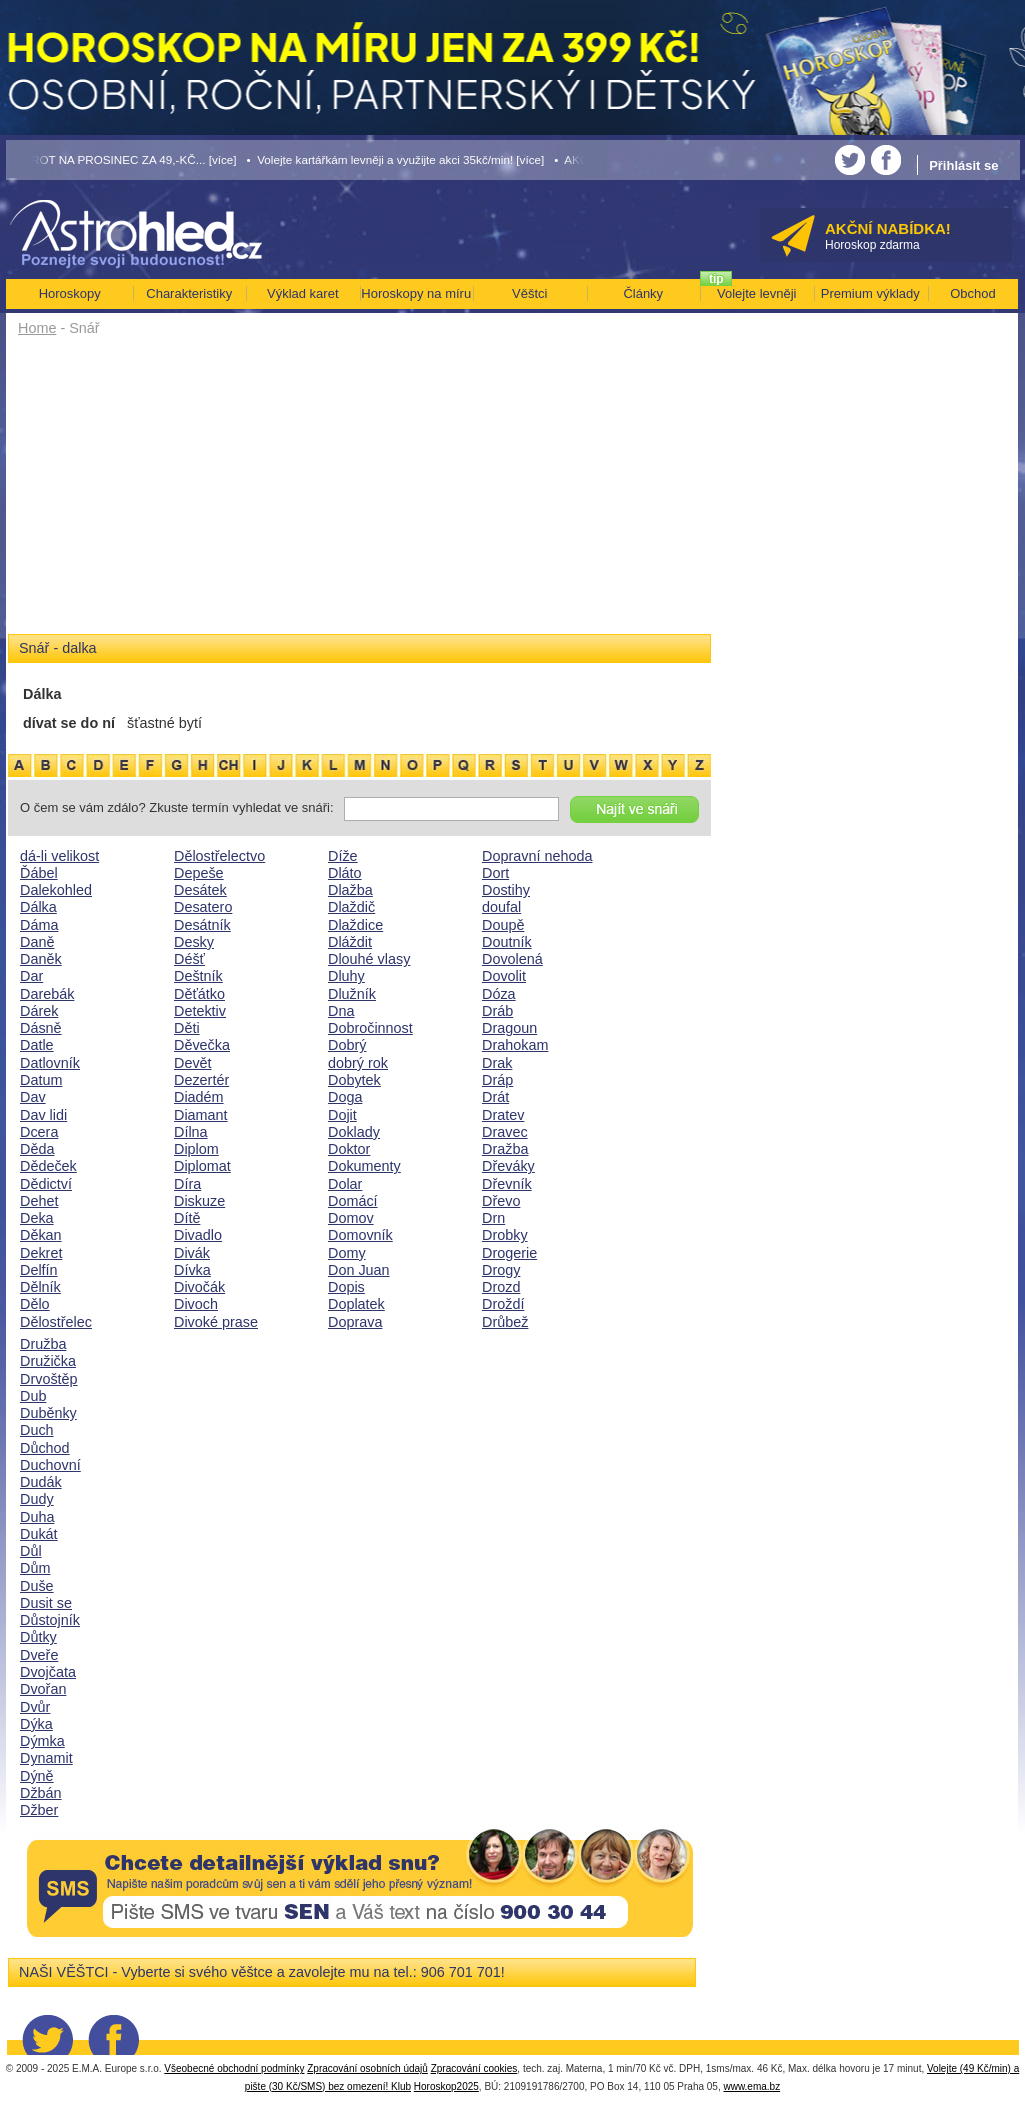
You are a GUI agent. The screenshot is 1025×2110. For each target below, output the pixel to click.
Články (643, 293)
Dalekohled (56, 890)
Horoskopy (70, 293)
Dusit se (46, 1603)
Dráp (497, 1080)
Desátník (202, 925)
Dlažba (350, 890)
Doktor (349, 1149)
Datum (41, 1080)
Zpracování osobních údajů (367, 2068)
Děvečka (202, 1045)
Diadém (199, 1097)
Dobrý (347, 1045)
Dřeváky (508, 1166)
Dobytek (354, 1080)
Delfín (39, 1270)
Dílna (191, 1132)
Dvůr (35, 1707)
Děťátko (199, 994)
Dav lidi (43, 1115)
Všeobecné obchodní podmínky (234, 2068)
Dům (35, 1568)
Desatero (203, 907)
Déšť (189, 959)
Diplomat (202, 1166)
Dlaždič (351, 907)
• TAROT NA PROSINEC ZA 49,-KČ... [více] (122, 159)
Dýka (36, 1724)
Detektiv (200, 1011)
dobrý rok (358, 1063)
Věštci (529, 293)
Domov (351, 1218)
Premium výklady (870, 293)
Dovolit (504, 976)
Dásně (41, 1028)
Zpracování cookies (474, 2068)
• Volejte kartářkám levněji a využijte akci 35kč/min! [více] (396, 159)
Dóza (499, 994)
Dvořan (43, 1689)
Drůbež (505, 1322)
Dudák (41, 1482)
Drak (497, 1063)
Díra (187, 1184)
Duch (37, 1430)
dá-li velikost (59, 856)
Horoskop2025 (446, 2086)
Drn (493, 1218)
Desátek (200, 890)
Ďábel (39, 873)
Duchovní (50, 1465)
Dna (341, 1011)
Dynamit (46, 1758)
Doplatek (356, 1304)
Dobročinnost (370, 1028)
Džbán (41, 1793)
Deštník (198, 976)
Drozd (501, 1287)
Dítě (187, 1218)
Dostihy (506, 890)
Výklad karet (303, 293)
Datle (37, 1045)
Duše (37, 1586)
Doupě (503, 925)
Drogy (501, 1270)
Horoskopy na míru (416, 293)
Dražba (505, 1149)
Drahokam (515, 1045)
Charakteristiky (189, 293)
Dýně (37, 1776)
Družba (43, 1344)
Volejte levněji (757, 293)
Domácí (353, 1201)
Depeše (199, 873)
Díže (343, 856)
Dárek (39, 1011)
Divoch (196, 1304)
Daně (37, 942)
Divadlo (198, 1235)
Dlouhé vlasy (369, 959)
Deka (37, 1218)
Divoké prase (216, 1322)
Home (37, 328)
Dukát (39, 1534)
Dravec (505, 1132)
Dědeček (48, 1166)
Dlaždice (355, 925)
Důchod (45, 1448)
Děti (187, 1028)
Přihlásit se (963, 165)
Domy (347, 1253)
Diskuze (199, 1201)
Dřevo (501, 1201)
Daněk (41, 959)
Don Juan (359, 1270)
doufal (501, 907)
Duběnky (48, 1413)
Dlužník (352, 994)
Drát (495, 1097)
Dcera (39, 1132)
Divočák (199, 1287)
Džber (39, 1810)
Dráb (497, 1011)
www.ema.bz (751, 2086)
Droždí (503, 1304)
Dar (31, 976)
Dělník (40, 1287)
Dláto (345, 873)
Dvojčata (48, 1672)
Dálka (38, 907)
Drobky (505, 1235)
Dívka (192, 1270)
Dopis (346, 1287)
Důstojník (50, 1620)
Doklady (354, 1132)
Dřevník (507, 1184)
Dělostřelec (56, 1322)
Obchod (973, 293)
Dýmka (42, 1741)
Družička (48, 1361)
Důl (31, 1551)
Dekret (41, 1253)
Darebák (47, 994)
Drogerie (509, 1253)
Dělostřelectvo (219, 856)
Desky (194, 942)
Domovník (360, 1235)
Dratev (503, 1115)
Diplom (196, 1149)
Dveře (39, 1655)
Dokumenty (364, 1166)
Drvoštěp (49, 1379)
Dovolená (512, 959)
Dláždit (350, 942)
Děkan (41, 1235)
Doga (345, 1097)
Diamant (201, 1115)
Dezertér (201, 1080)
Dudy (37, 1499)
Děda (37, 1149)
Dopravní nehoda (537, 856)
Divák (192, 1253)
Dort (495, 873)
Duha (37, 1517)
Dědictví (46, 1184)
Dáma (39, 925)
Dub (33, 1396)
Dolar (345, 1184)
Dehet (39, 1201)
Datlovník (50, 1063)
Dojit (342, 1115)
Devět (193, 1063)
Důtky (38, 1637)
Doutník (507, 942)
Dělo (35, 1304)
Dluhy (346, 976)
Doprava (355, 1322)
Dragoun (509, 1028)
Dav (33, 1097)
